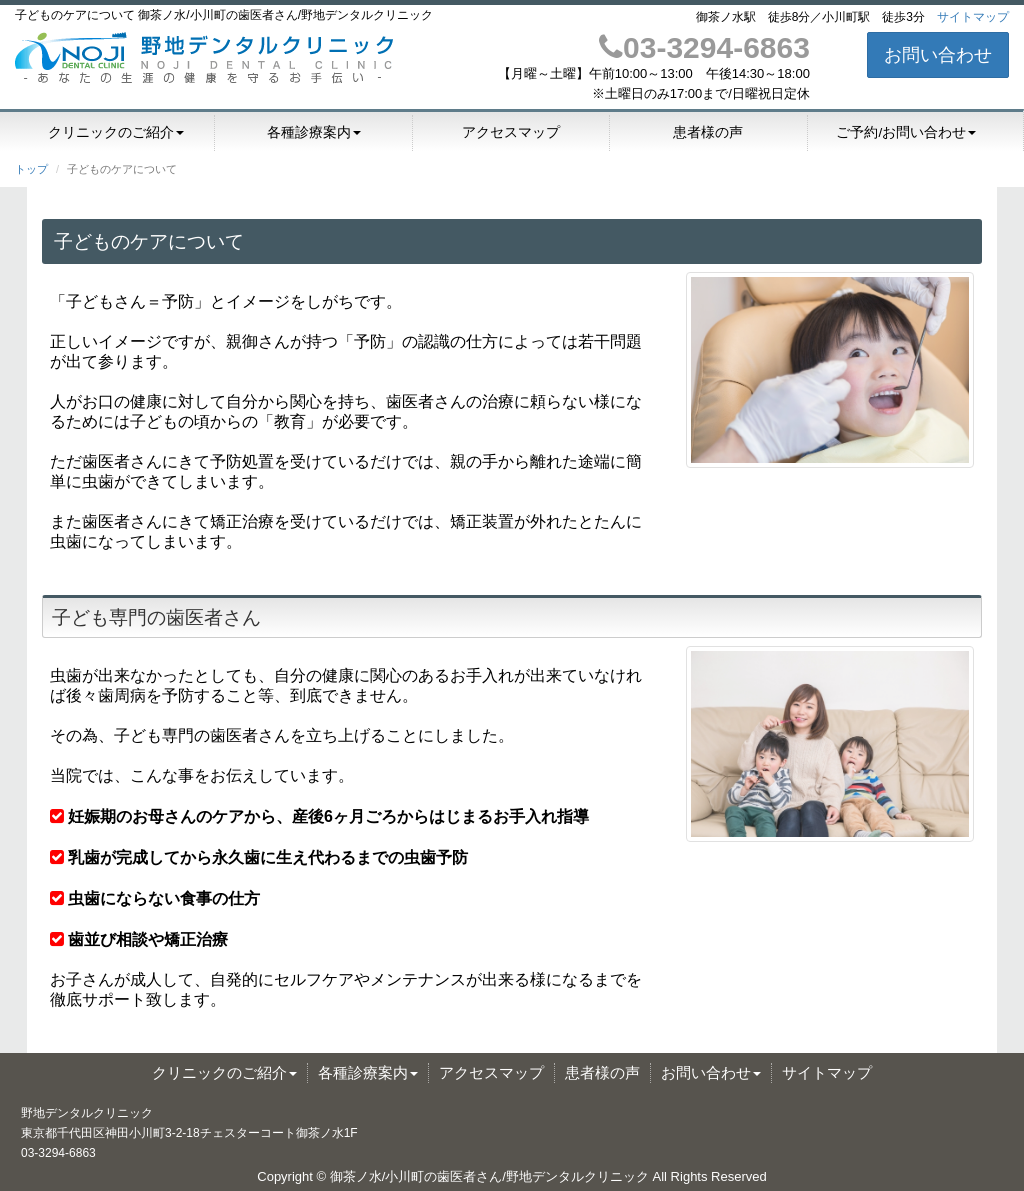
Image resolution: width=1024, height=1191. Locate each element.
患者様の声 (708, 132)
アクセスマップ (511, 132)
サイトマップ (973, 17)
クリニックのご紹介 (116, 132)
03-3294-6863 (704, 47)
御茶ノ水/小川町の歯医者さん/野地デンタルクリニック (489, 1176)
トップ (31, 169)
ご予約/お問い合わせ (906, 132)
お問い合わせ (938, 55)
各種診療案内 (314, 132)
